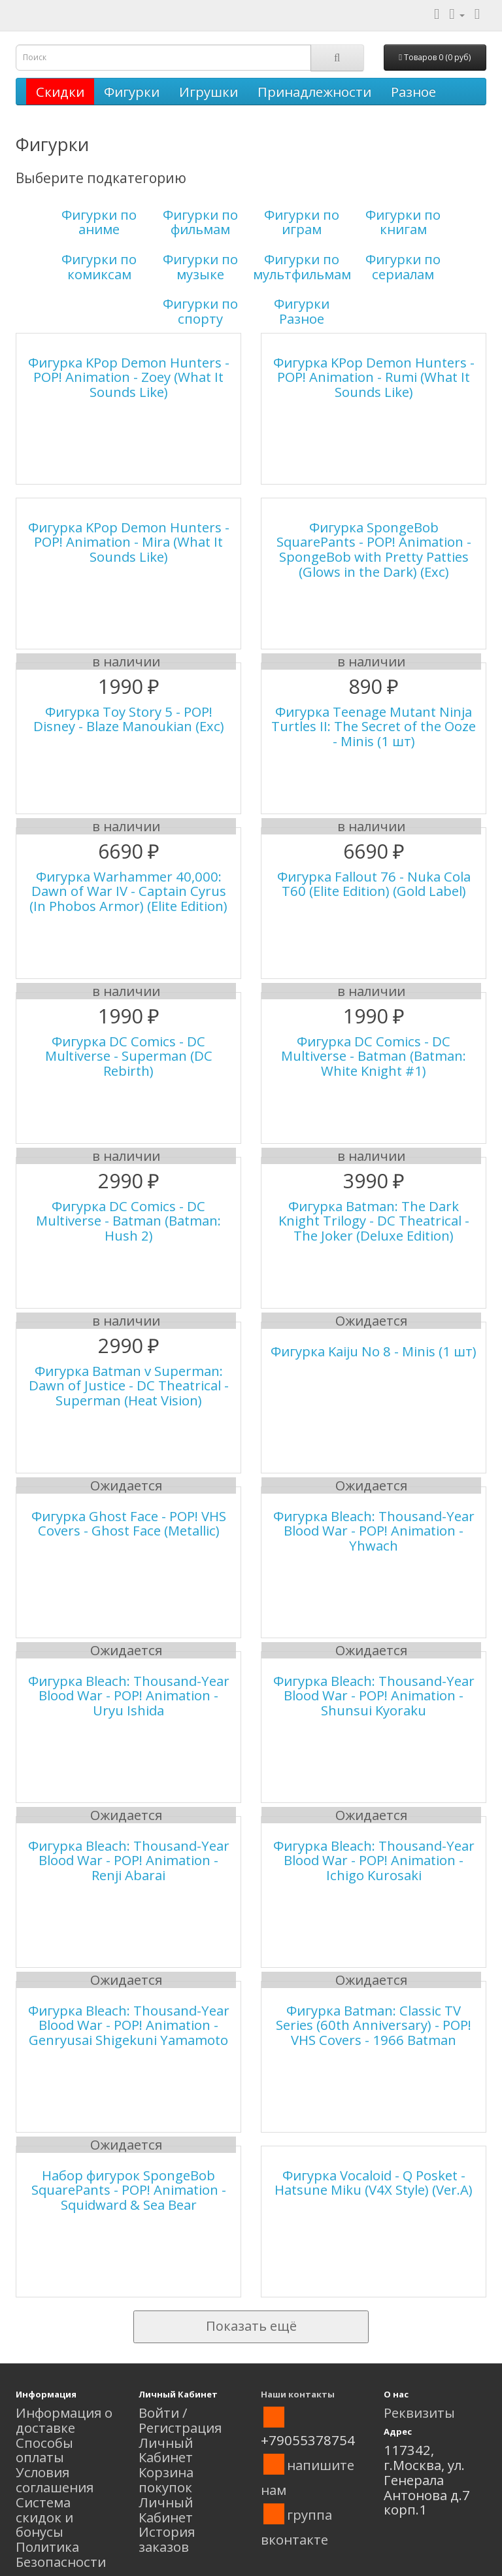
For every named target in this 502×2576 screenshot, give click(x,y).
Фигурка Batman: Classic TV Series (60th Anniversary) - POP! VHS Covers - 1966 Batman (373, 2025)
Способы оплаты (44, 2450)
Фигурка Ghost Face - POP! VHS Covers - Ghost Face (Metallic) (128, 1523)
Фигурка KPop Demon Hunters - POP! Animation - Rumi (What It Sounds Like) (374, 377)
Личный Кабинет (166, 2450)
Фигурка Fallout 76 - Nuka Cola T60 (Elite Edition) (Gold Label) (374, 884)
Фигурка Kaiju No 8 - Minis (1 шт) (374, 1351)
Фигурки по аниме (99, 222)
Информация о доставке (64, 2420)
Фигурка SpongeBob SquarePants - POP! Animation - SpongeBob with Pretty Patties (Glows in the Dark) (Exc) (373, 549)
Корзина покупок (166, 2479)
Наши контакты (298, 2394)
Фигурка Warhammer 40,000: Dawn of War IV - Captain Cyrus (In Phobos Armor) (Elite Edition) (128, 891)
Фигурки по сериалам (403, 266)
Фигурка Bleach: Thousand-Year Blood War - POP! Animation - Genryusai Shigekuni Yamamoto (128, 2025)
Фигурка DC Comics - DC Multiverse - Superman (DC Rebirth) (128, 1056)
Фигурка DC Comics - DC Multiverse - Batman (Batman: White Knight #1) (373, 1056)
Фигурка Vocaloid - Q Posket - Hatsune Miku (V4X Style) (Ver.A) (374, 2182)
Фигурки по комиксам (99, 266)
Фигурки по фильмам (200, 222)
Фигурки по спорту (200, 311)
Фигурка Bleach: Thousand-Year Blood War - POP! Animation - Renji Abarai (128, 1860)
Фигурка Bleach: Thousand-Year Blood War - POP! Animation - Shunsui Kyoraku (374, 1696)
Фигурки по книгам (403, 222)
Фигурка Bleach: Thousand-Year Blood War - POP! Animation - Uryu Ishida (128, 1696)
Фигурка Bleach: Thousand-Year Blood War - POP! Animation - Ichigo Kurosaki (374, 1860)
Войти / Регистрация (180, 2420)
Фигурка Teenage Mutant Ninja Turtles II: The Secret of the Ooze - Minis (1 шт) (373, 726)
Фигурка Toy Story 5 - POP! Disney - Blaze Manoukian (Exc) (128, 719)
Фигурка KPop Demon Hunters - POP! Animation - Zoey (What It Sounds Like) (128, 377)
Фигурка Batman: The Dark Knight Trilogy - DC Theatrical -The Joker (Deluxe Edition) (373, 1221)
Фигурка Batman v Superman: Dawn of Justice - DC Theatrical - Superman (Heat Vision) (129, 1386)
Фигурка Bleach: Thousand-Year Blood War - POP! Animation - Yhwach (374, 1531)
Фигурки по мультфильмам (302, 266)
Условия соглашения (54, 2479)
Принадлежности (314, 91)
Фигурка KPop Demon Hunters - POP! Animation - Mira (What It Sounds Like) (128, 542)
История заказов (167, 2539)
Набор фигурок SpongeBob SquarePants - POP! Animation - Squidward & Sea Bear (128, 2190)
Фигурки (131, 91)
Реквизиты (419, 2412)
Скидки (60, 91)
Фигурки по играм (301, 222)
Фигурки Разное (301, 311)
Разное (413, 91)
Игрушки (208, 91)
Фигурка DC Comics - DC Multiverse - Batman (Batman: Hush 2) (128, 1221)
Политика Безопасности (61, 2554)
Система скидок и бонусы (44, 2517)
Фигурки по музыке (200, 266)
